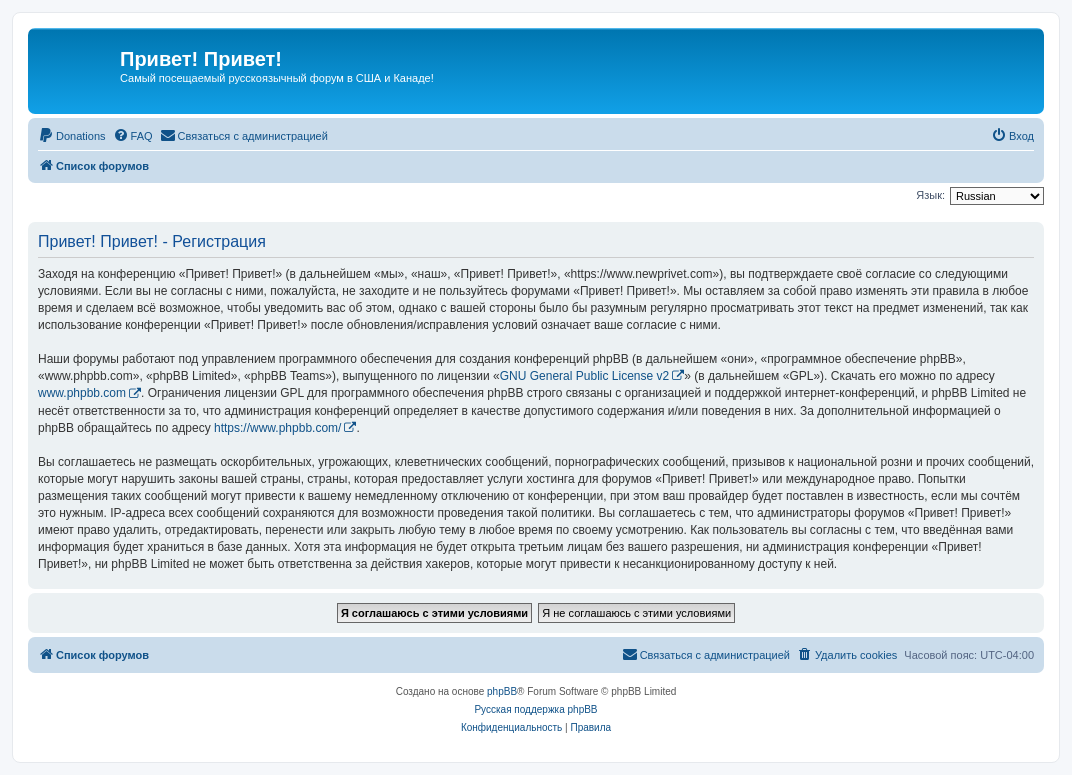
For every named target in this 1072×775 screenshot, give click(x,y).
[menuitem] (72, 136)
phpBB (502, 691)
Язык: (930, 195)
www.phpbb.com (82, 393)
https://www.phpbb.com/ (277, 428)
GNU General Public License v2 (584, 376)
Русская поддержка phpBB (535, 709)
